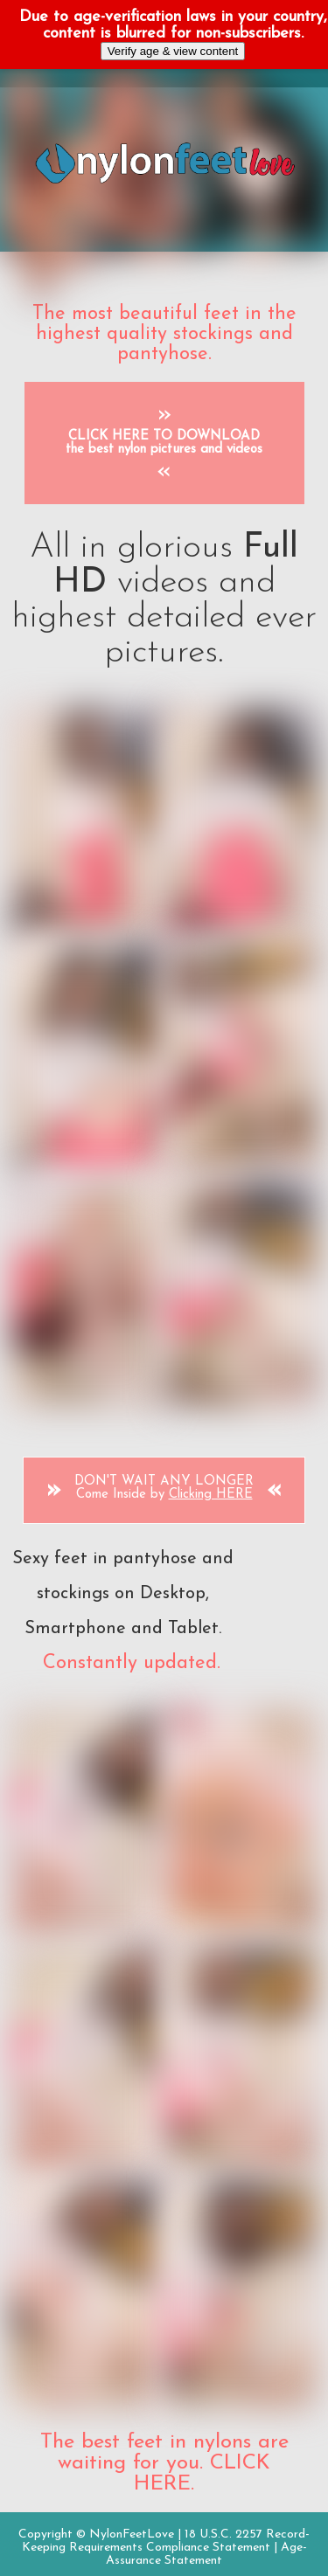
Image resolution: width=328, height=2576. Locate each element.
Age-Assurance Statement (206, 2554)
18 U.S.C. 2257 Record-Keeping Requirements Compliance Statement (166, 2541)
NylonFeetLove (131, 2534)
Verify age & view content (173, 51)
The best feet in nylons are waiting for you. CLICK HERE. (164, 2463)
